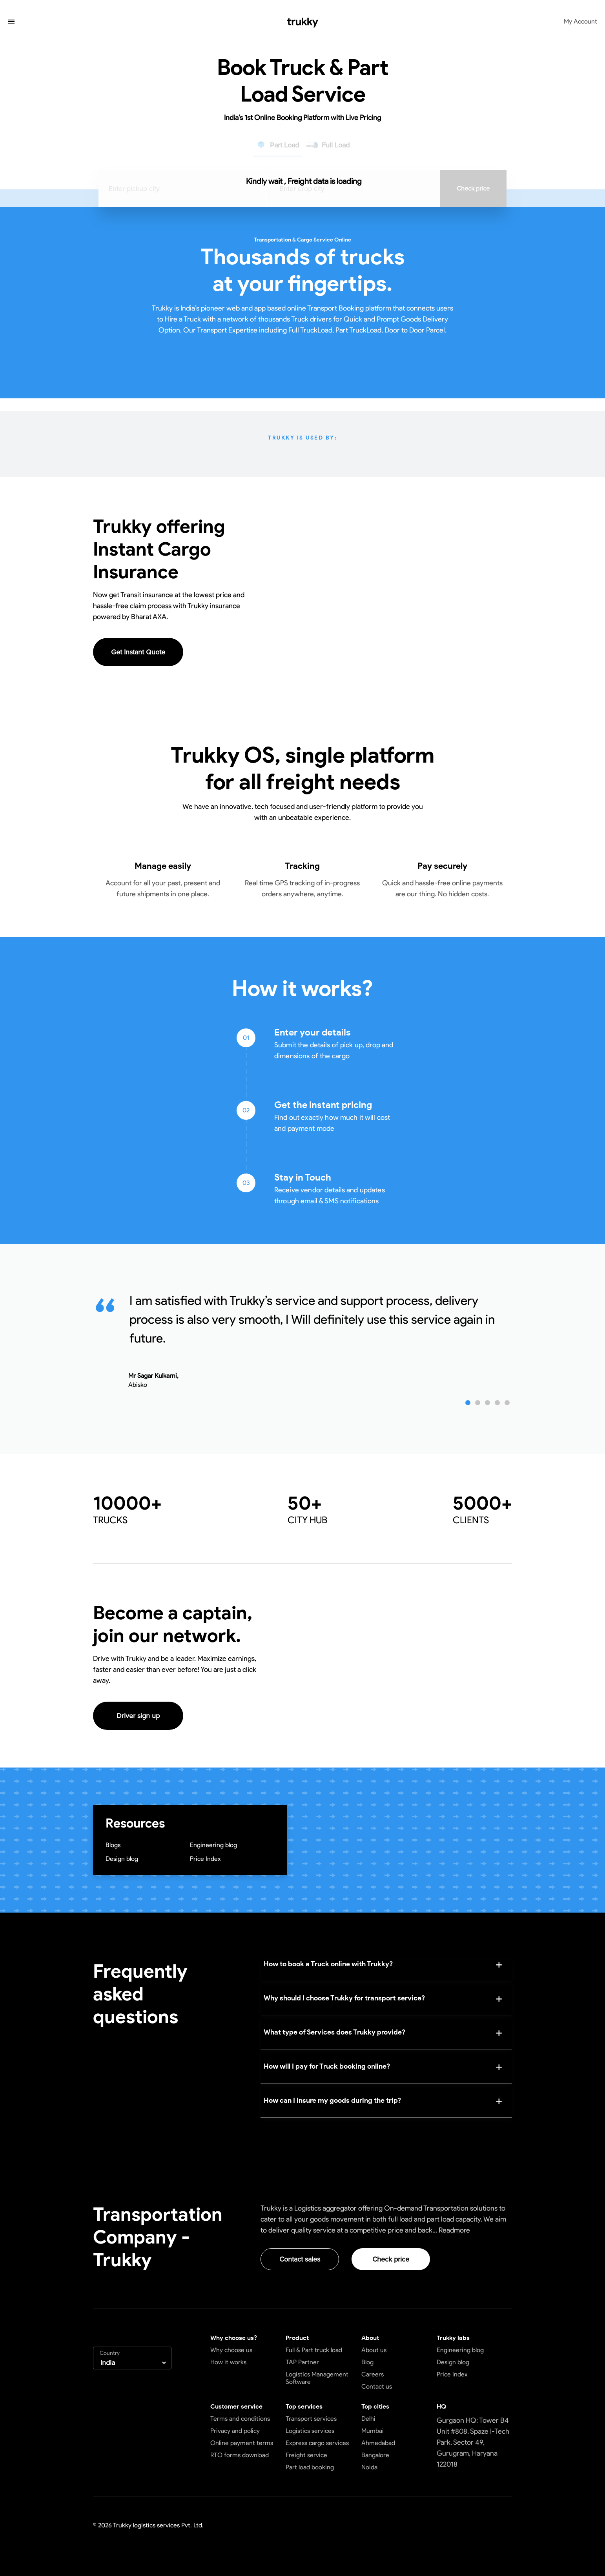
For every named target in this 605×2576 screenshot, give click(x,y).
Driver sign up (138, 1715)
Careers (372, 2374)
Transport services (311, 2418)
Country (110, 2353)
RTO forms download (239, 2455)
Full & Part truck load (314, 2350)
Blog (367, 2362)
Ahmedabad (378, 2443)
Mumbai (372, 2430)
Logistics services (310, 2430)
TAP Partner (302, 2362)
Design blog (122, 1858)
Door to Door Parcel (415, 330)
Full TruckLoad (310, 330)
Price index (452, 2374)
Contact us (376, 2386)
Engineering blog (213, 1845)
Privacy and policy (235, 2430)
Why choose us (231, 2350)
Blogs (113, 1845)
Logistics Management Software (317, 2378)
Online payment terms (241, 2443)
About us (373, 2350)
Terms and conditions (240, 2418)
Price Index (205, 1858)
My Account (580, 21)
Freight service (306, 2455)
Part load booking (310, 2467)
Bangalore (375, 2455)
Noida (369, 2467)
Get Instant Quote (138, 652)
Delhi (368, 2418)
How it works (228, 2362)
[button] (11, 22)
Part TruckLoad (358, 330)
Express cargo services (317, 2443)
